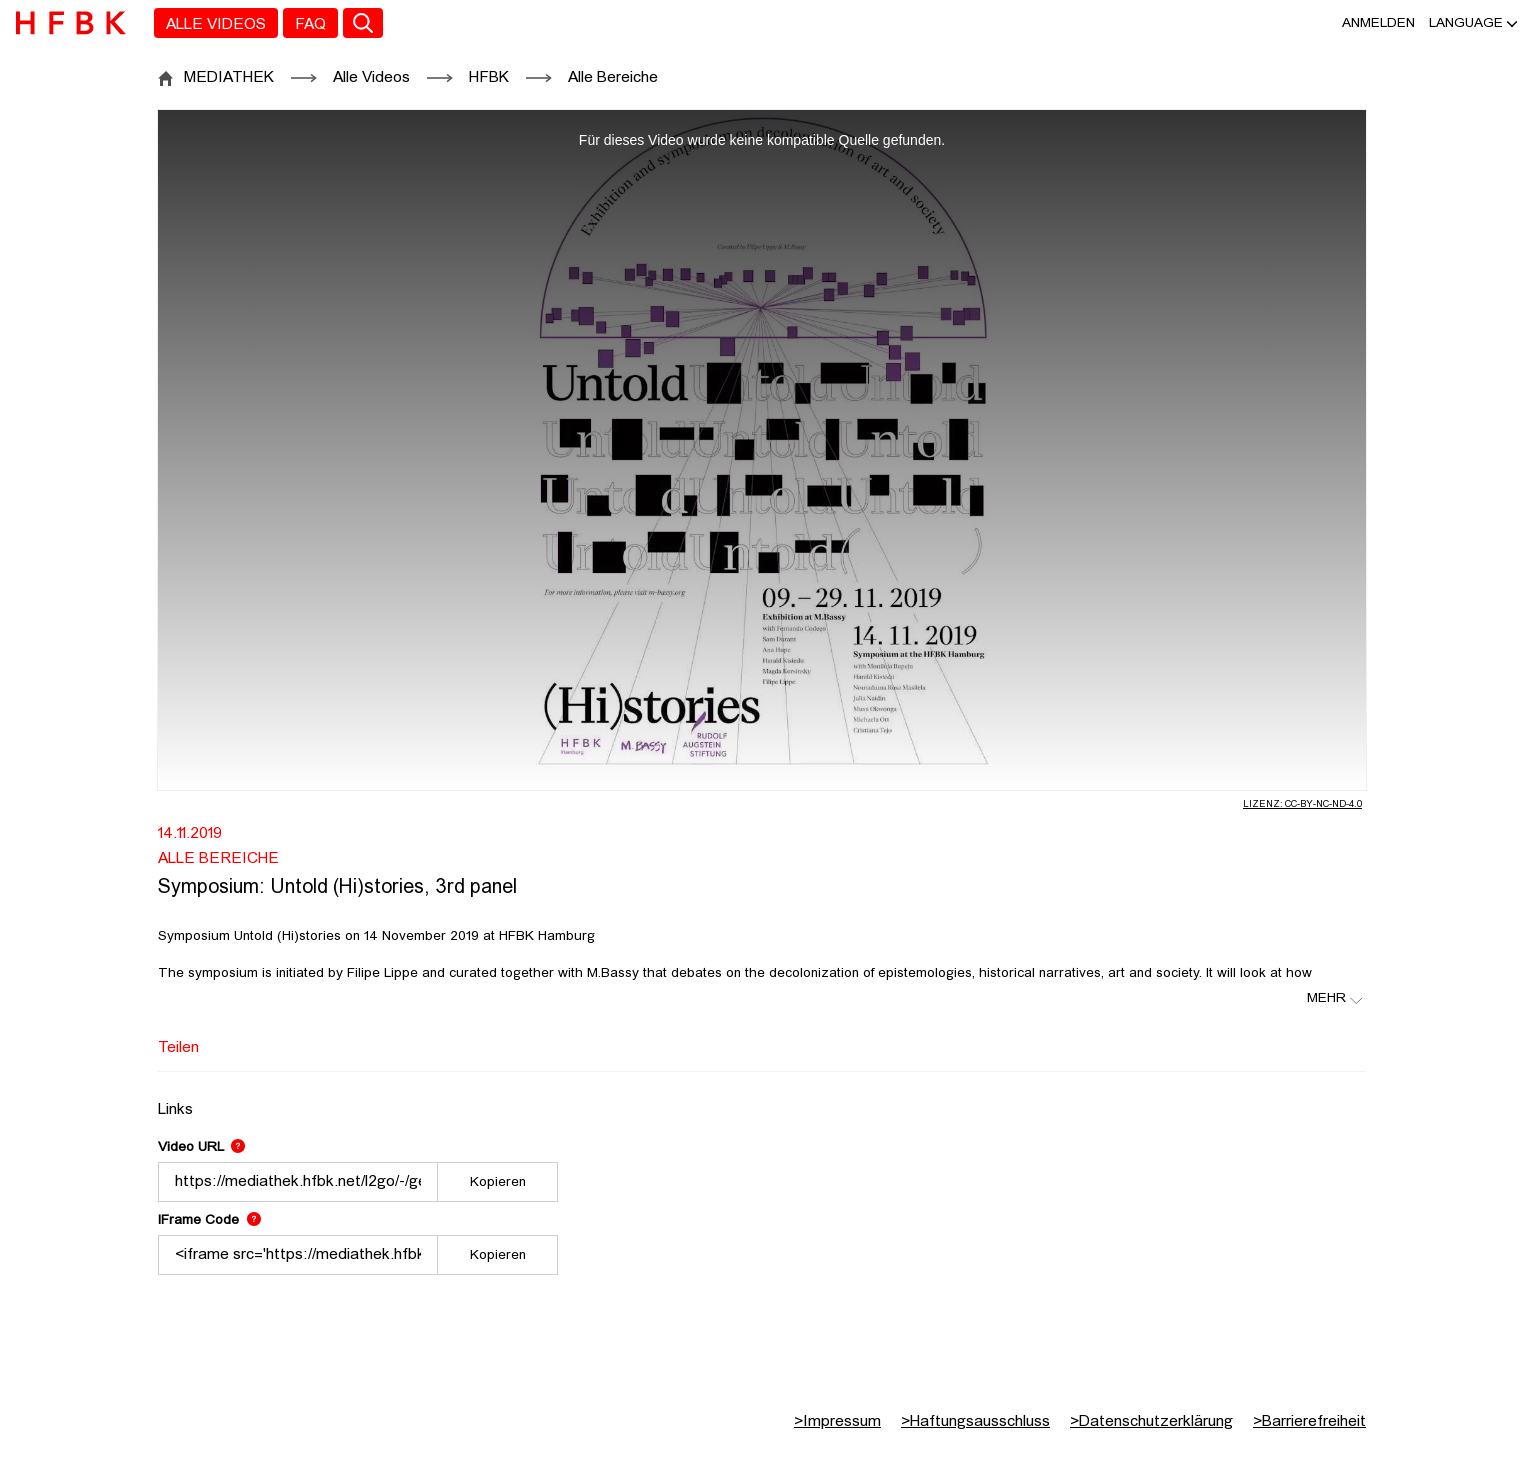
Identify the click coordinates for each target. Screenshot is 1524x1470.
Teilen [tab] (178, 1048)
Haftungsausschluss (975, 1422)
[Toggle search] (363, 23)
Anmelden (1378, 23)
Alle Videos (371, 78)
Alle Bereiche (613, 78)
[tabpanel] (762, 1183)
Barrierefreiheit (1309, 1422)
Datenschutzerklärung (1151, 1422)
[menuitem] (216, 23)
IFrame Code (209, 1220)
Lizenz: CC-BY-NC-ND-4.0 (1302, 804)
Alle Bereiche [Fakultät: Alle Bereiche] (218, 859)
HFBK (489, 78)
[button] (1466, 23)
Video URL (201, 1147)
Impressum (837, 1422)
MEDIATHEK (229, 78)
